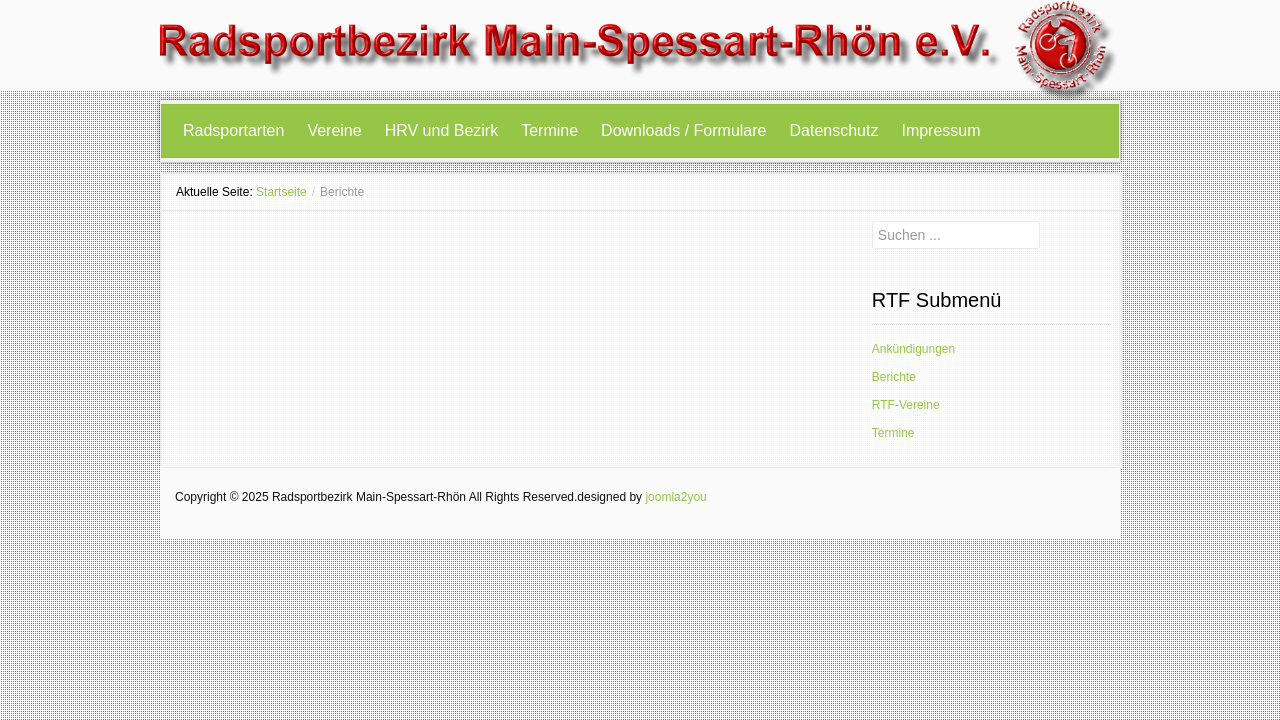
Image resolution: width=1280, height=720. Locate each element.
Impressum (940, 130)
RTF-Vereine (906, 405)
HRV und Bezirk (442, 130)
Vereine (334, 130)
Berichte (894, 377)
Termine (549, 130)
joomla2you (675, 497)
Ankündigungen (913, 349)
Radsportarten (233, 130)
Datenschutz (834, 130)
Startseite (281, 192)
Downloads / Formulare (683, 130)
